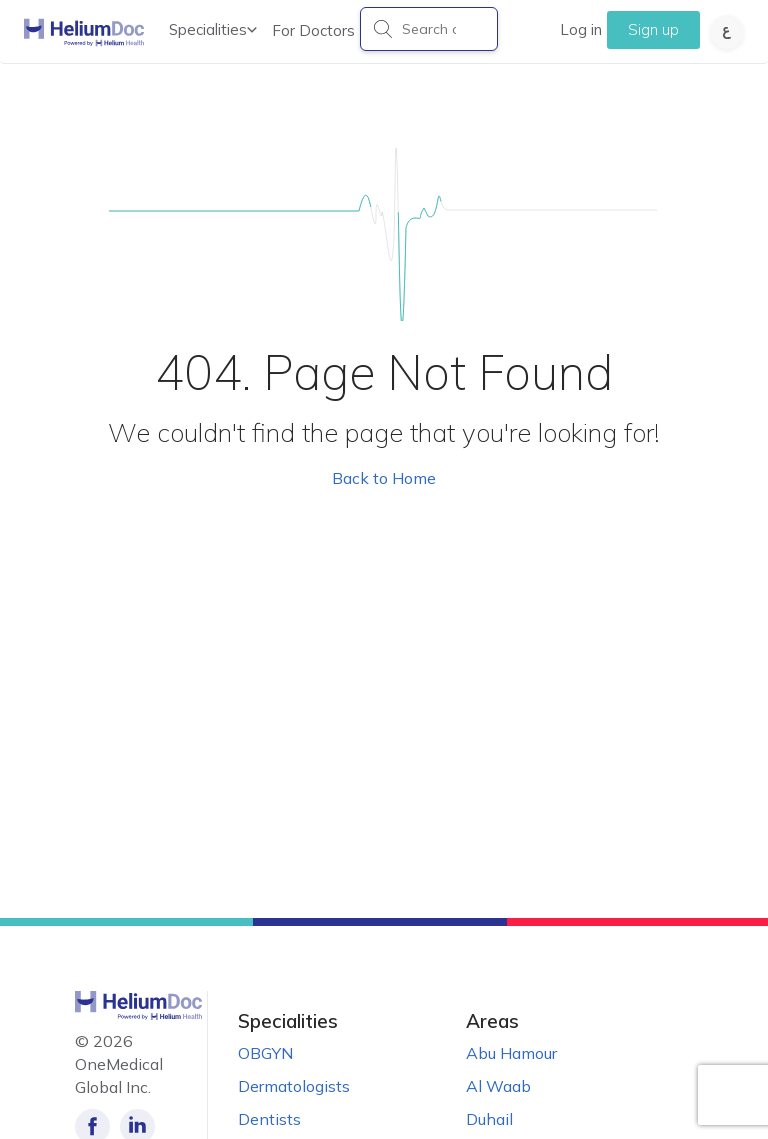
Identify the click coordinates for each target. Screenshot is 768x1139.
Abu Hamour (511, 1053)
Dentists (269, 1119)
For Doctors (313, 30)
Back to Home (384, 478)
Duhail (489, 1119)
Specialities (213, 29)
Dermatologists (294, 1086)
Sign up (653, 29)
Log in (581, 29)
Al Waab (498, 1086)
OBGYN (265, 1053)
